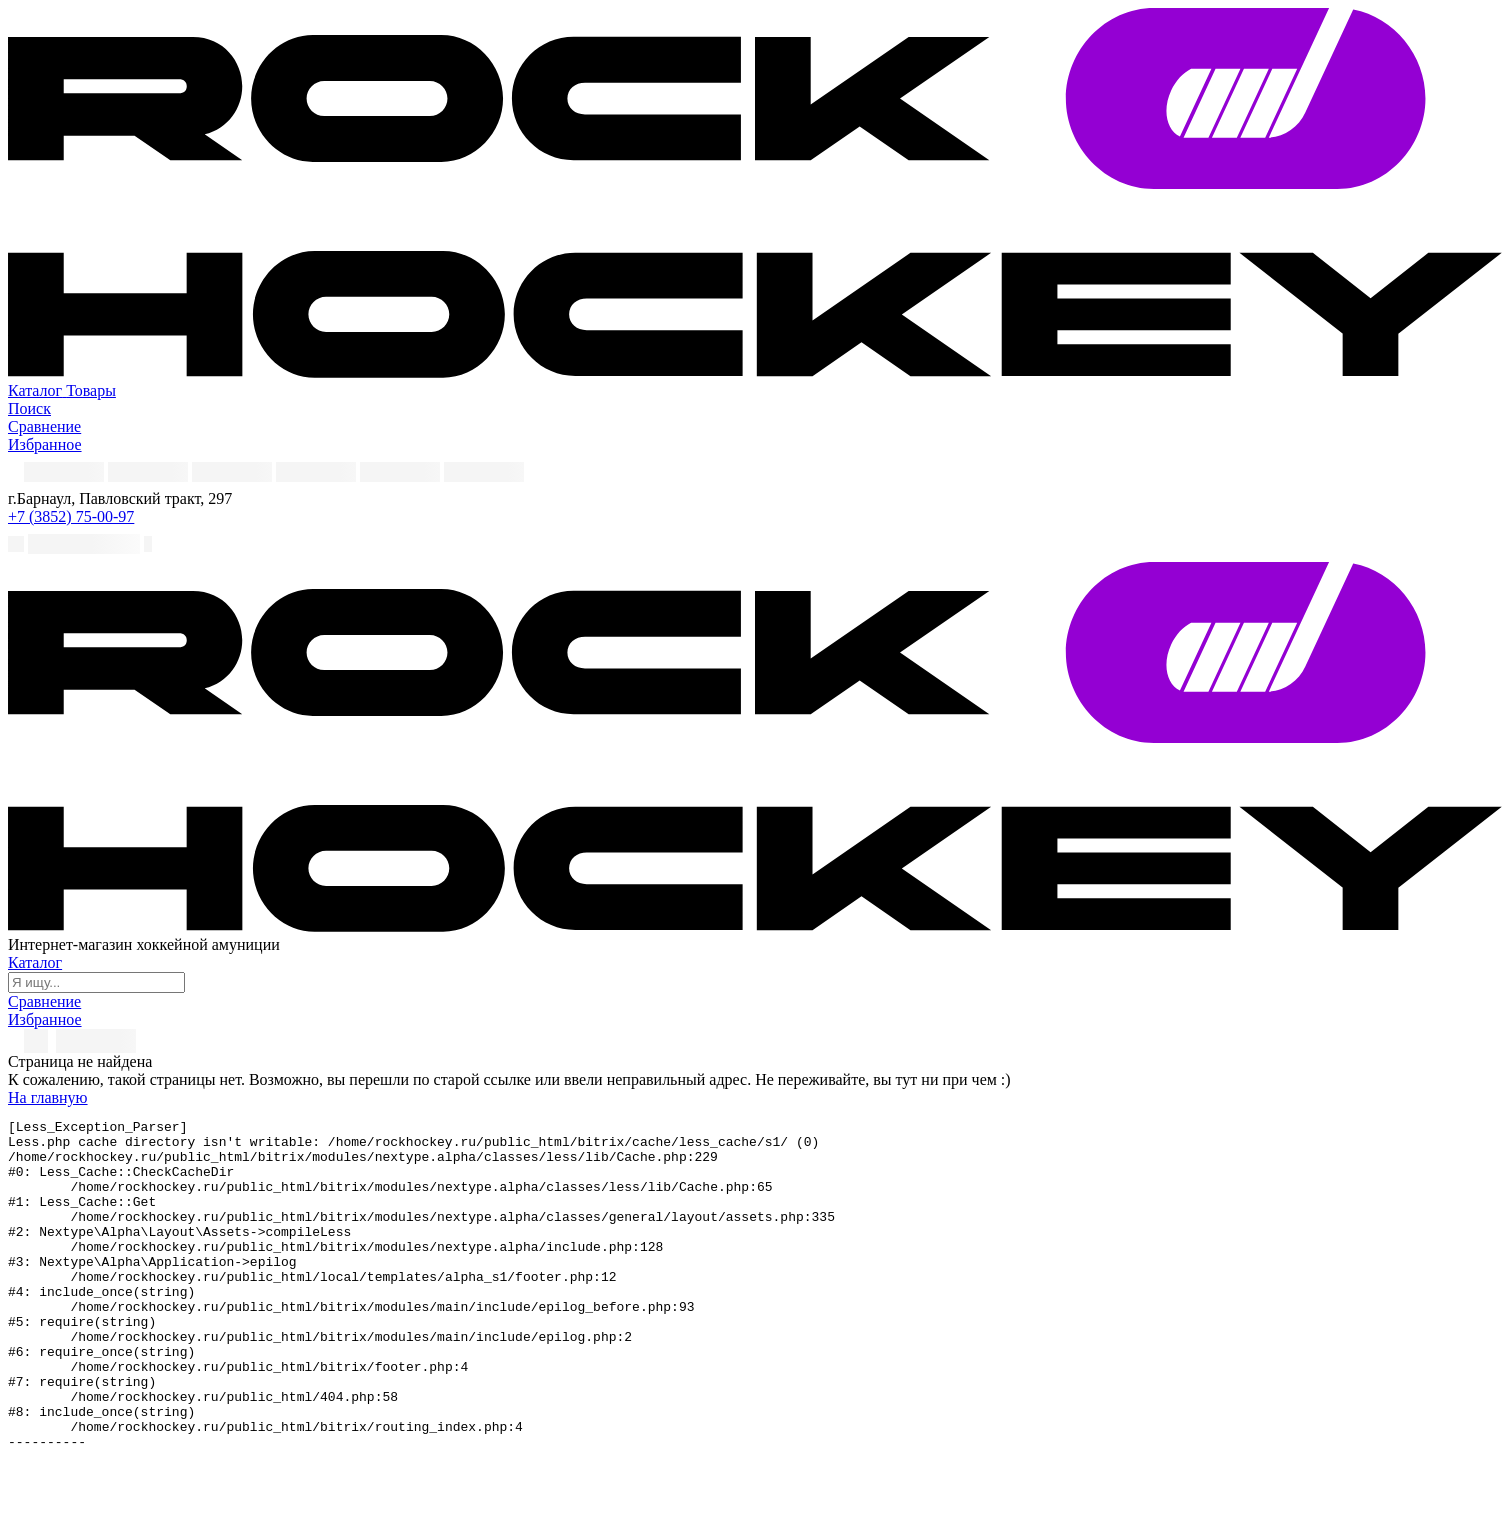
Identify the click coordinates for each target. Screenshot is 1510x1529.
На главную (48, 1097)
